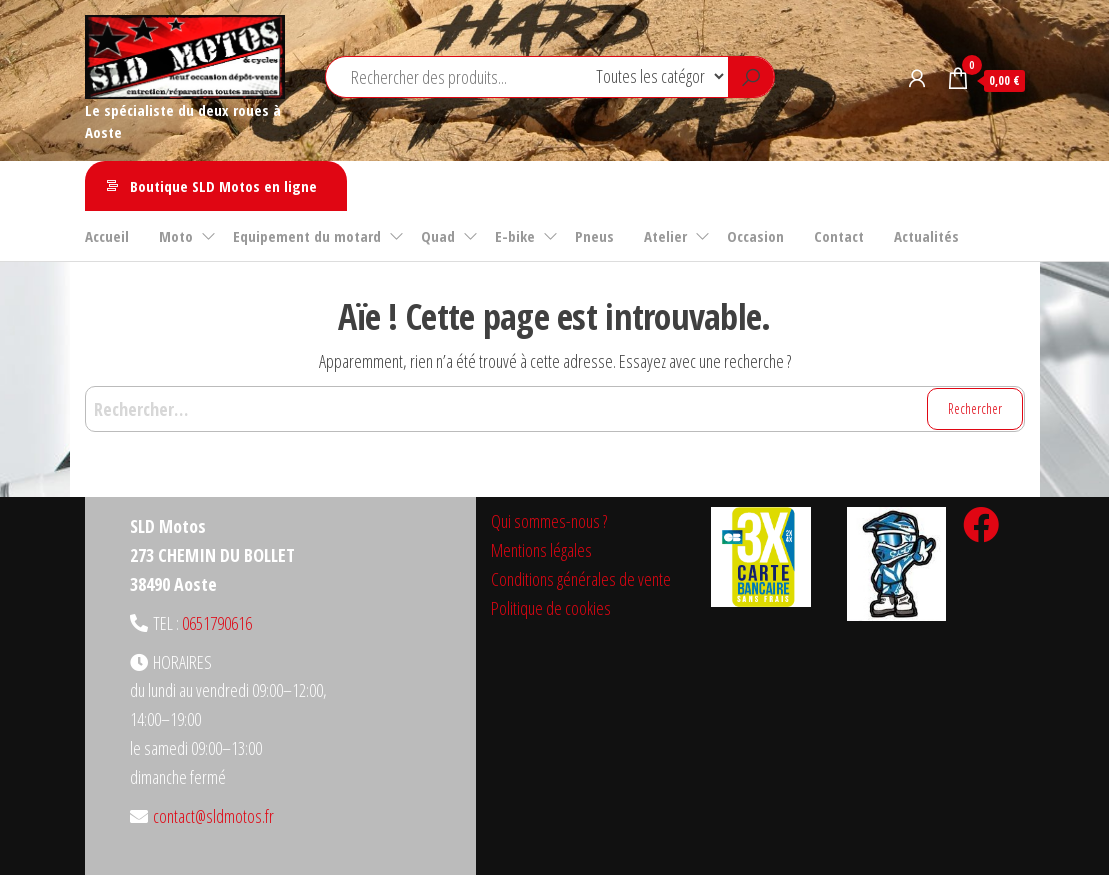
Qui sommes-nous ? (549, 521)
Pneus (594, 236)
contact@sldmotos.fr (213, 816)
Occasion (755, 236)
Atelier (665, 236)
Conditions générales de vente (581, 579)
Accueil (107, 236)
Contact (839, 236)
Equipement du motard (307, 236)
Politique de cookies (551, 608)
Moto (176, 236)
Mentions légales (541, 550)
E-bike (515, 236)
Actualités (926, 236)
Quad (438, 236)
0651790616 (217, 623)
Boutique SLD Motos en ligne (223, 186)
